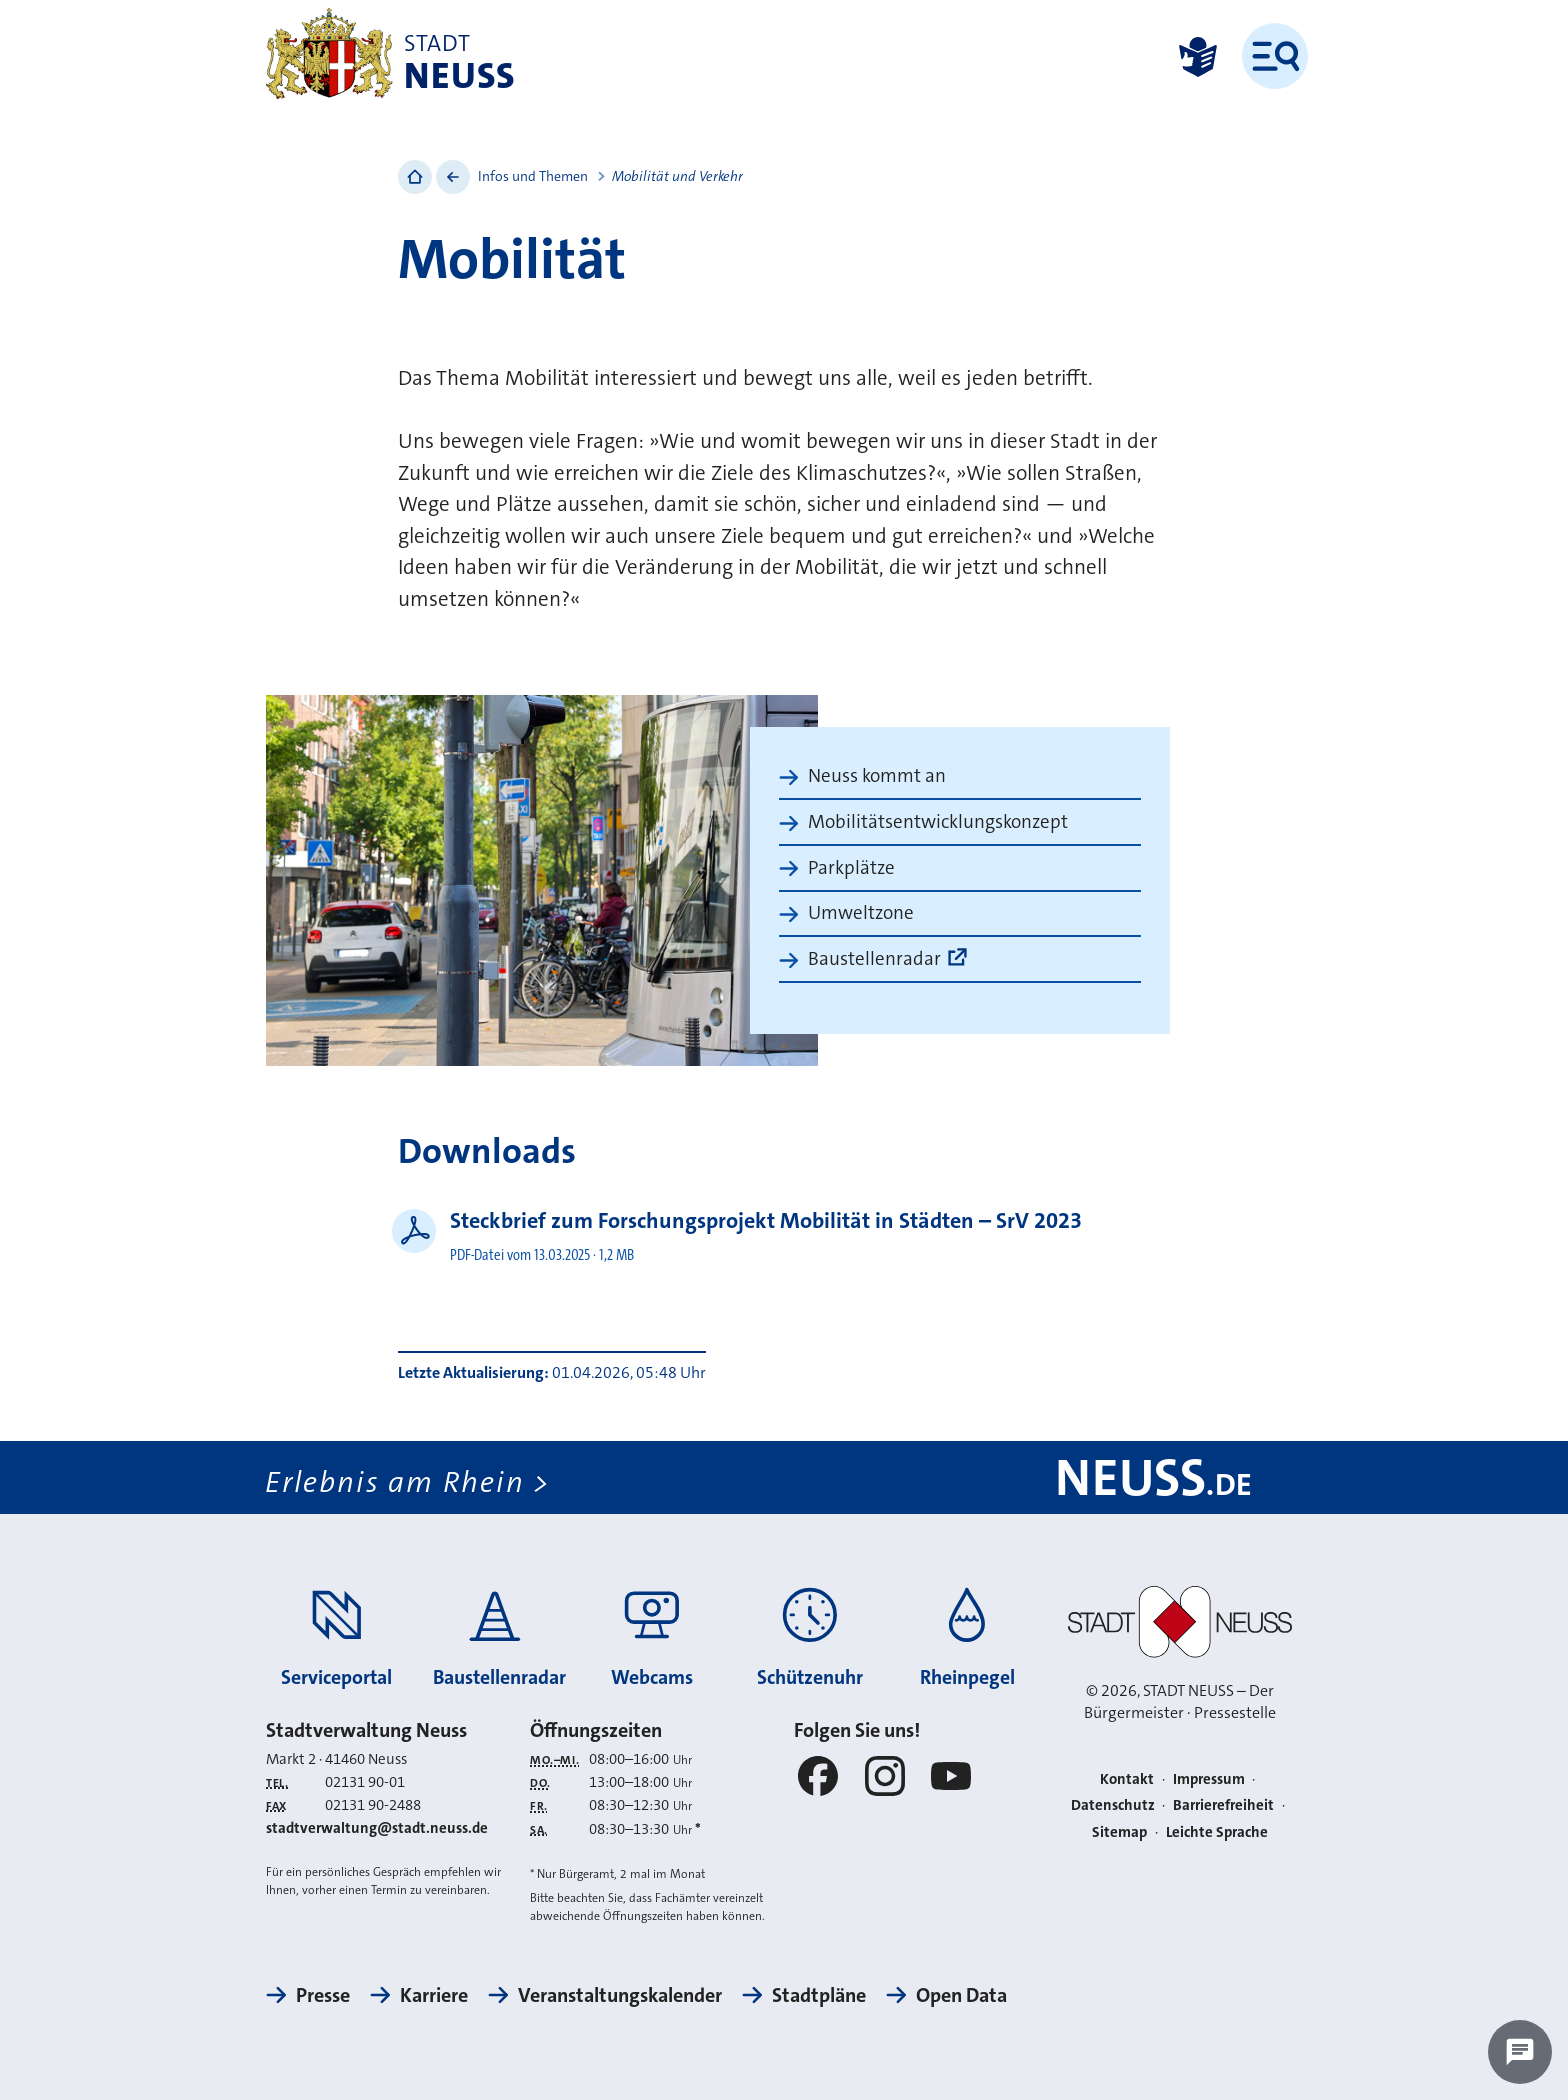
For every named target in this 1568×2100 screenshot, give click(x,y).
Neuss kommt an (877, 775)
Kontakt (1127, 1779)
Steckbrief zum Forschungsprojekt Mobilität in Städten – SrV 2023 (766, 1220)
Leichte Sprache (1217, 1832)
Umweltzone (861, 912)
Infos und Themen (533, 176)
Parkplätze (851, 867)
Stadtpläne (819, 1995)
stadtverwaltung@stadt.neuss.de (377, 1828)
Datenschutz (1113, 1806)
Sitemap (1119, 1832)
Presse (323, 1995)
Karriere (434, 1995)
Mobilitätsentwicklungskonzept (938, 821)
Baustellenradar (874, 958)
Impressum (1209, 1779)
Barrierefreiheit (1223, 1806)
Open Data (961, 1995)
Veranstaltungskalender (620, 1995)
